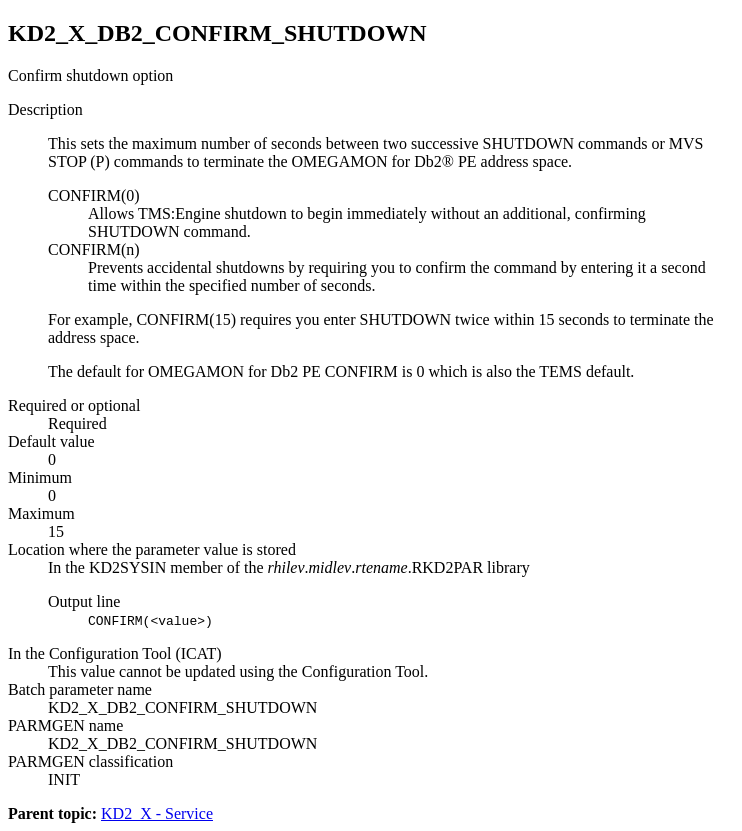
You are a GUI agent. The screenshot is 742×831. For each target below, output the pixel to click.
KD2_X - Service (157, 813)
